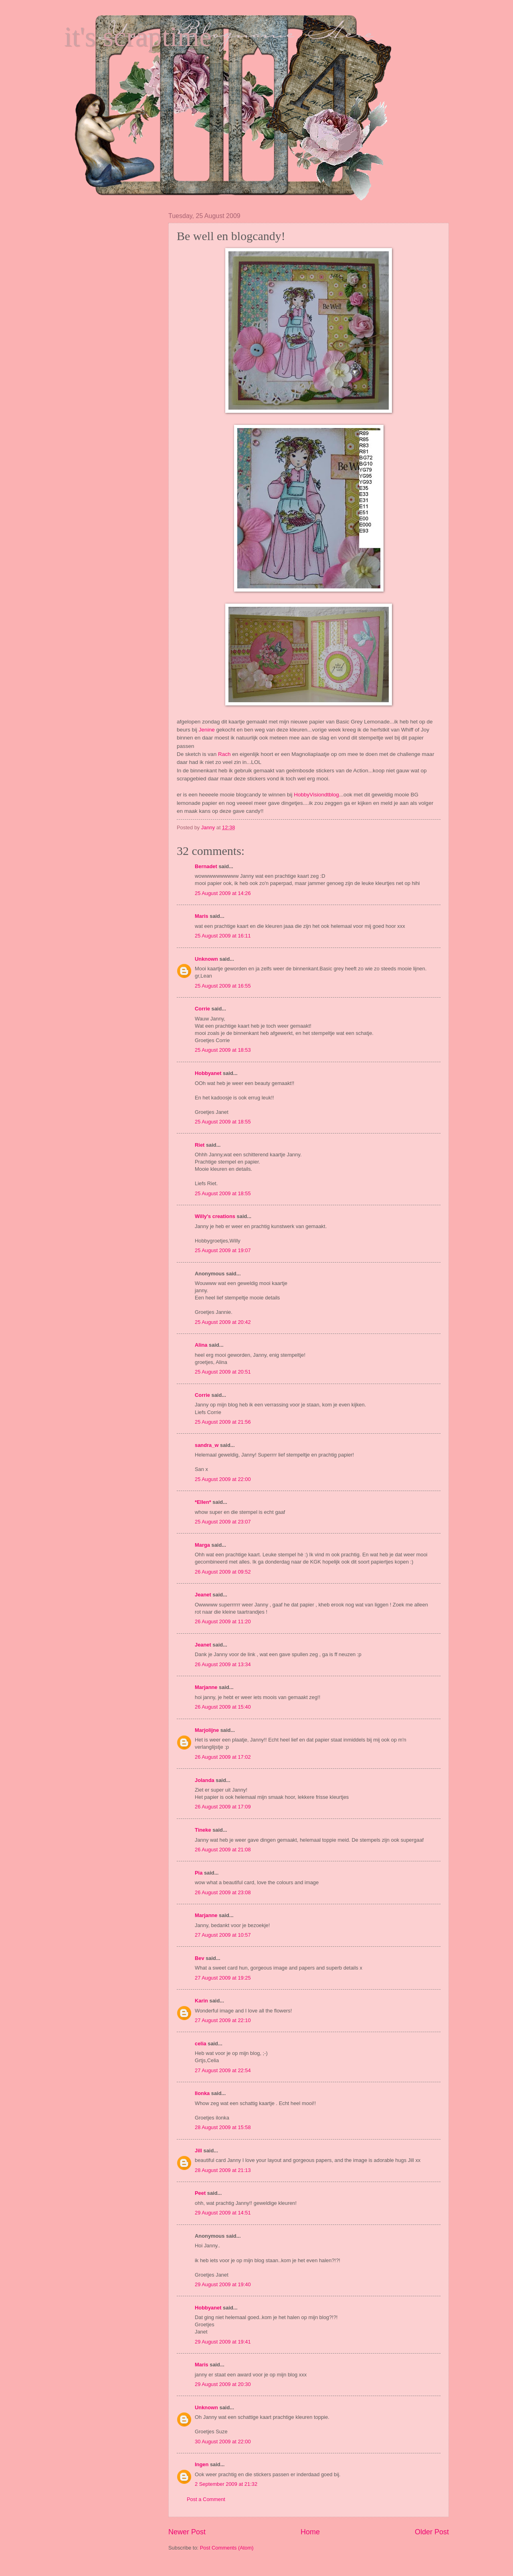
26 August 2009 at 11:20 (223, 1621)
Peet (200, 2193)
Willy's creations (215, 1216)
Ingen (201, 2464)
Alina (201, 1345)
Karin (201, 2001)
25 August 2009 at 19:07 (223, 1250)
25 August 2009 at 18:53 (223, 1050)
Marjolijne (207, 1730)
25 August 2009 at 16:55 (223, 986)
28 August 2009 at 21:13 (223, 2170)
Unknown (206, 959)
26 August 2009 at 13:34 (223, 1664)
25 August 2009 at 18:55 (223, 1122)
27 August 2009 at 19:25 (223, 1978)
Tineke (203, 1830)
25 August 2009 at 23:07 (223, 1522)
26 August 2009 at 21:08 (223, 1850)
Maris (201, 916)
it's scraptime (138, 36)
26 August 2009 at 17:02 (223, 1757)
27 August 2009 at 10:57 (223, 1935)
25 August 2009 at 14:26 (223, 893)
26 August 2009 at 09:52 (223, 1572)
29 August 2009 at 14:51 (223, 2213)
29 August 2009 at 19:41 (223, 2342)
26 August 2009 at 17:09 (223, 1807)
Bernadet (206, 866)
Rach (224, 754)
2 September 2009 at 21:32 (226, 2484)
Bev (199, 1958)
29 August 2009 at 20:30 (223, 2384)
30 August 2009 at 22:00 (223, 2442)
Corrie (202, 1009)
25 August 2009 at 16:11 (223, 936)
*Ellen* (203, 1502)
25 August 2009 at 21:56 (223, 1422)
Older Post (432, 2532)
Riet (199, 1145)
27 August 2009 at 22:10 (223, 2020)
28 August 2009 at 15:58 (223, 2127)
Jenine (207, 730)
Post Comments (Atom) (227, 2548)
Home (310, 2532)
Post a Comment (206, 2499)
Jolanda (204, 1780)
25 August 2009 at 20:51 (223, 1372)
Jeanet (203, 1595)
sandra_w (206, 1445)
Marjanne (206, 1687)
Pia (198, 1873)
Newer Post (187, 2532)
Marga (202, 1545)
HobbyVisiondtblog (316, 795)
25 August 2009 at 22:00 (223, 1479)
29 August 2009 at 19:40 (223, 2284)
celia (200, 2044)
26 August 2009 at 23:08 (223, 1892)
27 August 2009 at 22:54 (223, 2070)
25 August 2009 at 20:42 (223, 1322)
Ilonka (202, 2093)
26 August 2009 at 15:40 (223, 1707)
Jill (198, 2151)
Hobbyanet (208, 1073)
